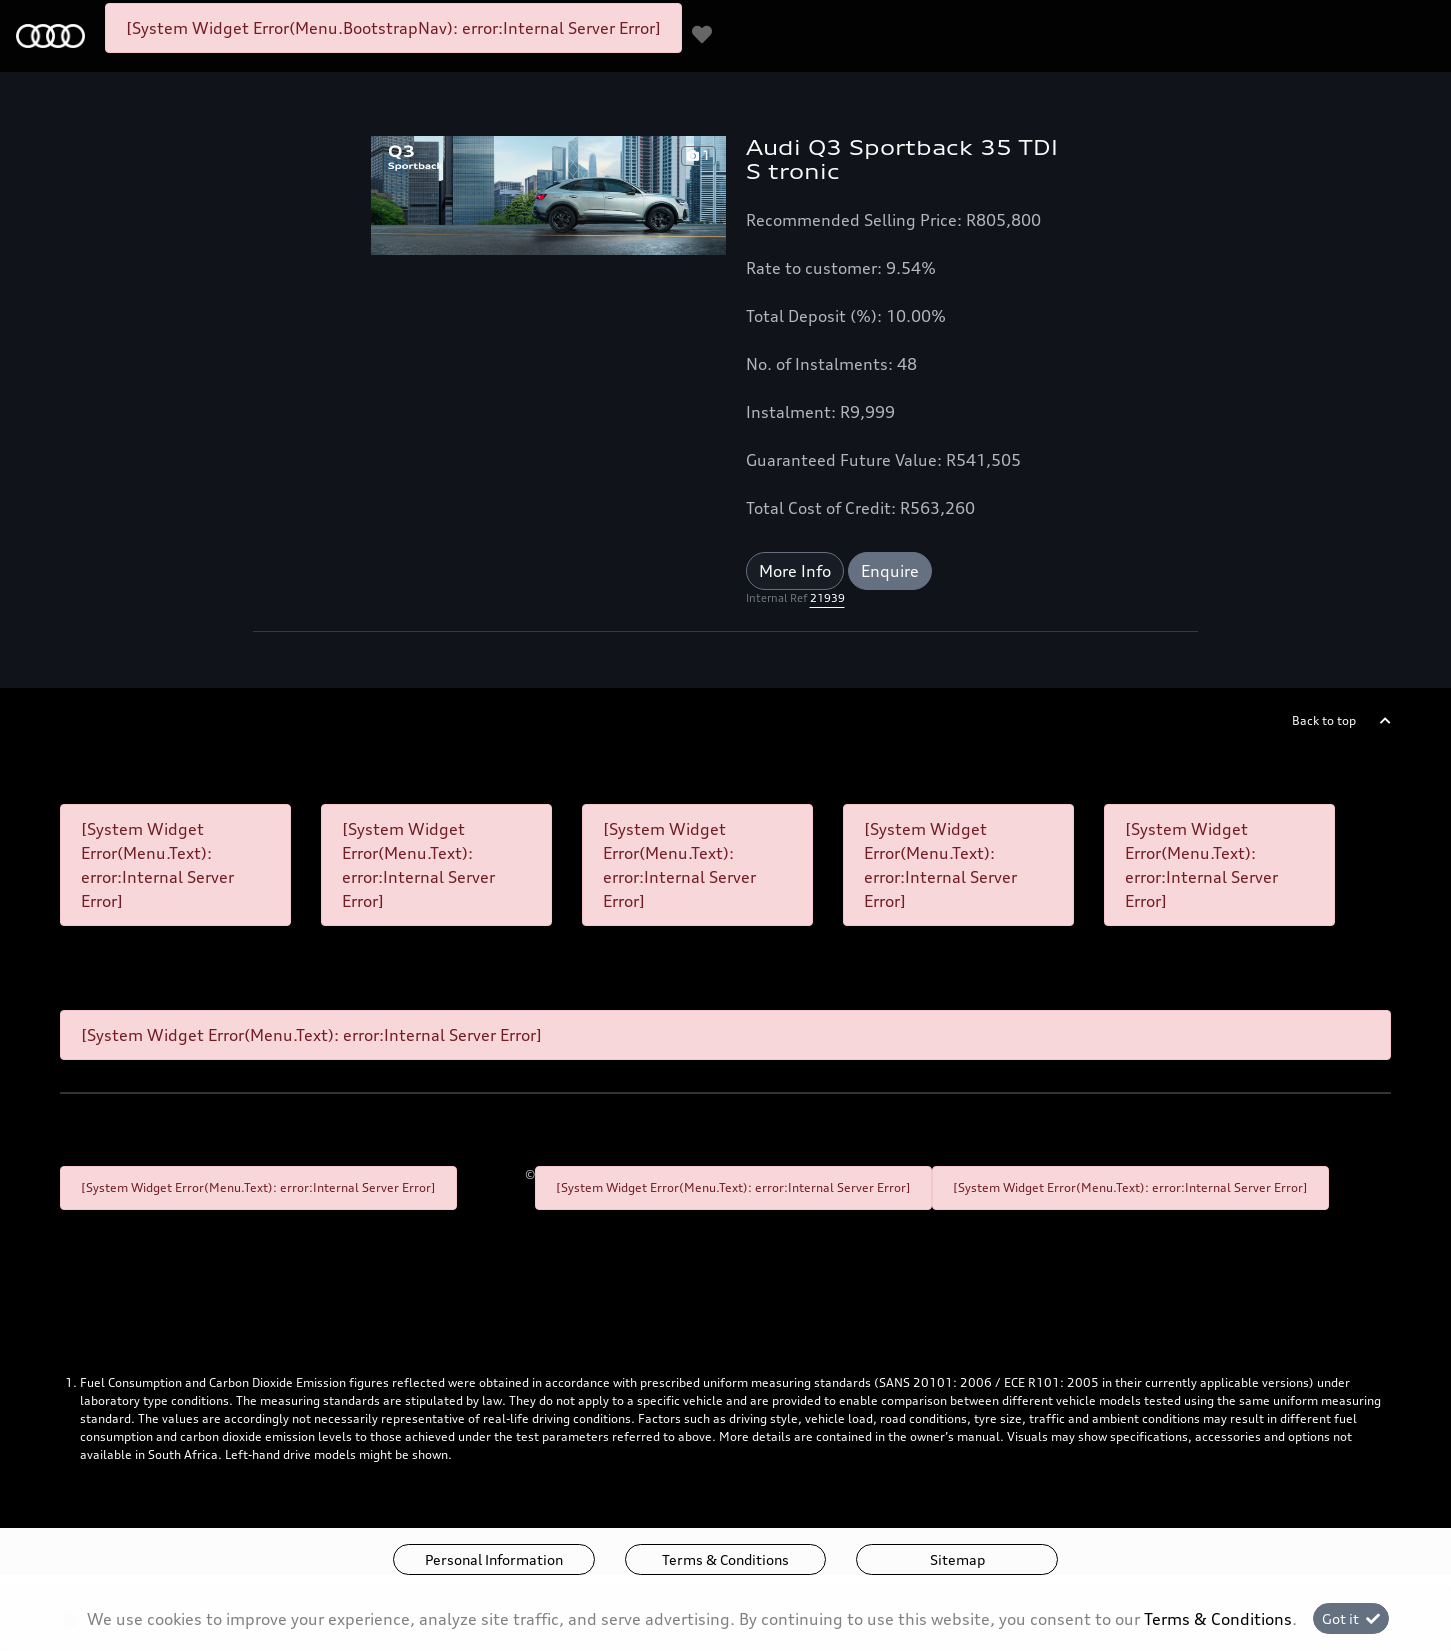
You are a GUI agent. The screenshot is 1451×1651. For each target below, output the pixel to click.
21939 (827, 598)
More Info (795, 571)
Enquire (890, 571)
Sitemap (957, 1559)
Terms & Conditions (725, 1559)
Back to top (1324, 720)
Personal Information (494, 1559)
